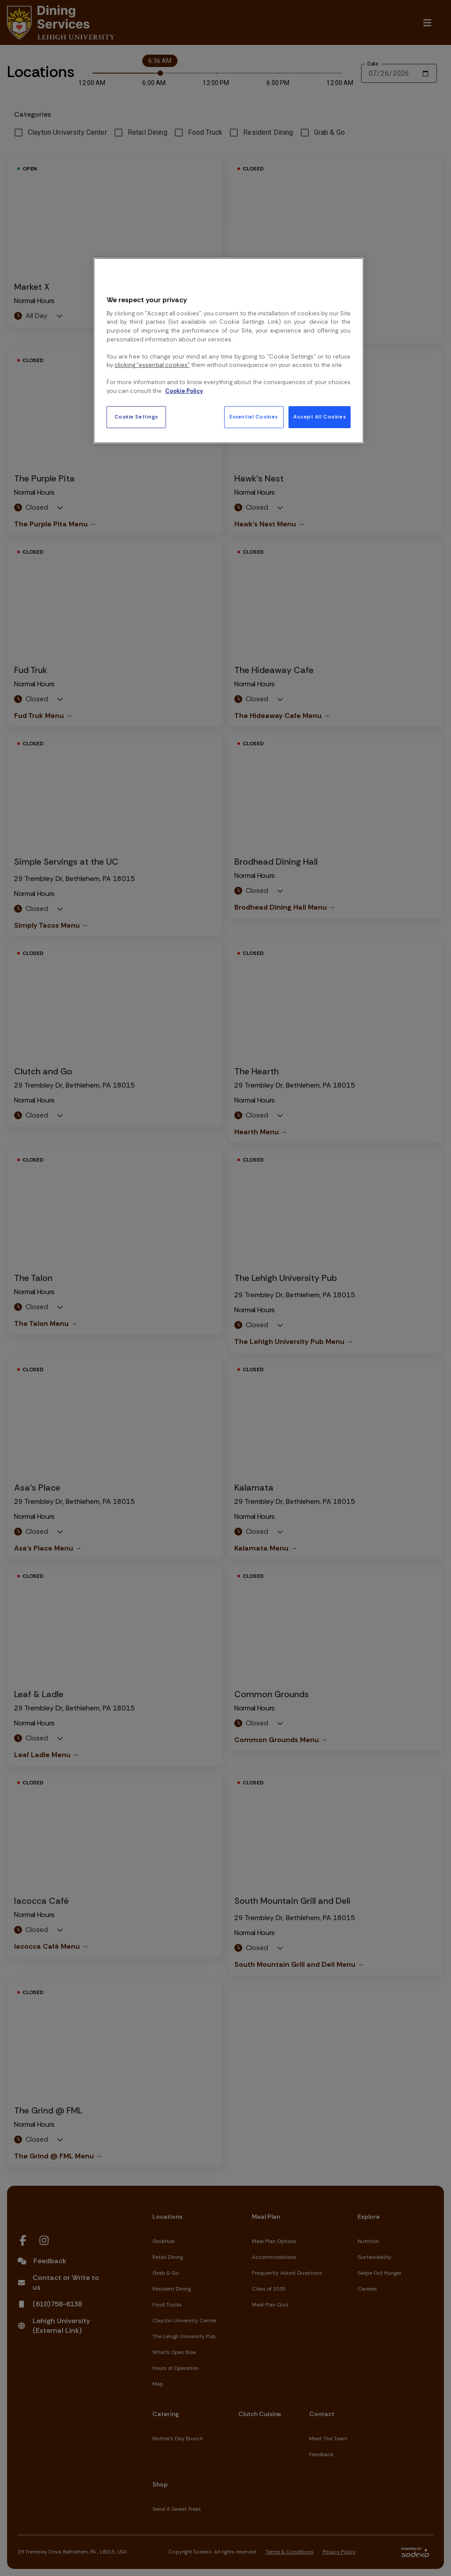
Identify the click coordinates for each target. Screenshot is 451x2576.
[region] (228, 351)
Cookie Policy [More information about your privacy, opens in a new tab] (184, 391)
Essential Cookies (253, 417)
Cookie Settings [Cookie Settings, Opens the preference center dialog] (137, 417)
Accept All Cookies (319, 417)
